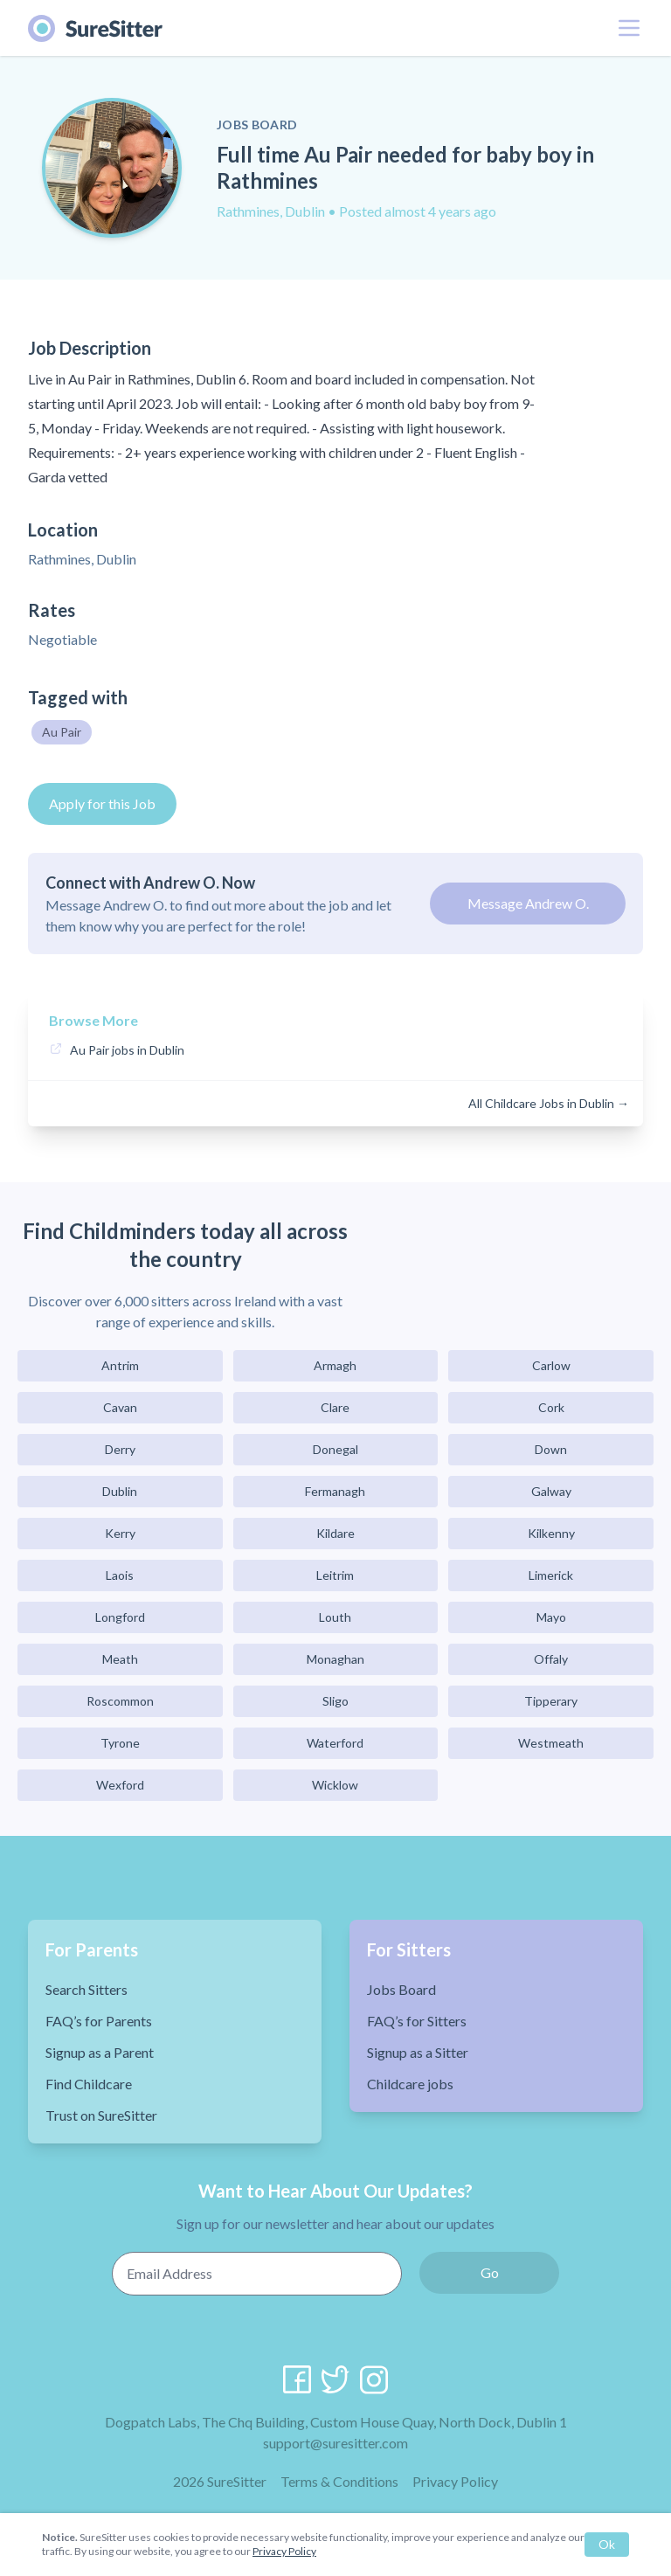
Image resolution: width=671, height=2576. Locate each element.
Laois (120, 1575)
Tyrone (120, 1742)
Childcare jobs (410, 2083)
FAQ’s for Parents (98, 2020)
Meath (120, 1659)
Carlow (551, 1365)
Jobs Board (401, 1989)
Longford (120, 1617)
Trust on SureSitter (101, 2115)
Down (551, 1449)
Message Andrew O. (528, 903)
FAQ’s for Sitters (417, 2020)
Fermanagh (335, 1491)
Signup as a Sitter (417, 2052)
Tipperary (551, 1700)
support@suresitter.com (335, 2442)
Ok (606, 2544)
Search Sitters (86, 1989)
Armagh (335, 1365)
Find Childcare (88, 2083)
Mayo (551, 1617)
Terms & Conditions (339, 2481)
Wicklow (335, 1784)
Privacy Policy (455, 2481)
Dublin (119, 1491)
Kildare (335, 1533)
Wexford (120, 1784)
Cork (551, 1407)
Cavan (120, 1407)
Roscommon (120, 1700)
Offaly (551, 1659)
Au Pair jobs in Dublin (127, 1049)
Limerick (551, 1575)
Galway (551, 1491)
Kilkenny (551, 1533)
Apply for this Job (102, 803)
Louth (335, 1617)
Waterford (335, 1742)
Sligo (335, 1700)
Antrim (120, 1365)
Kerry (120, 1533)
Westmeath (551, 1742)
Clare (335, 1407)
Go (490, 2272)
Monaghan (335, 1659)
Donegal (335, 1449)
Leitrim (335, 1575)
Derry (120, 1449)
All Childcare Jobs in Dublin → (548, 1103)
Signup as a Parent (99, 2052)
